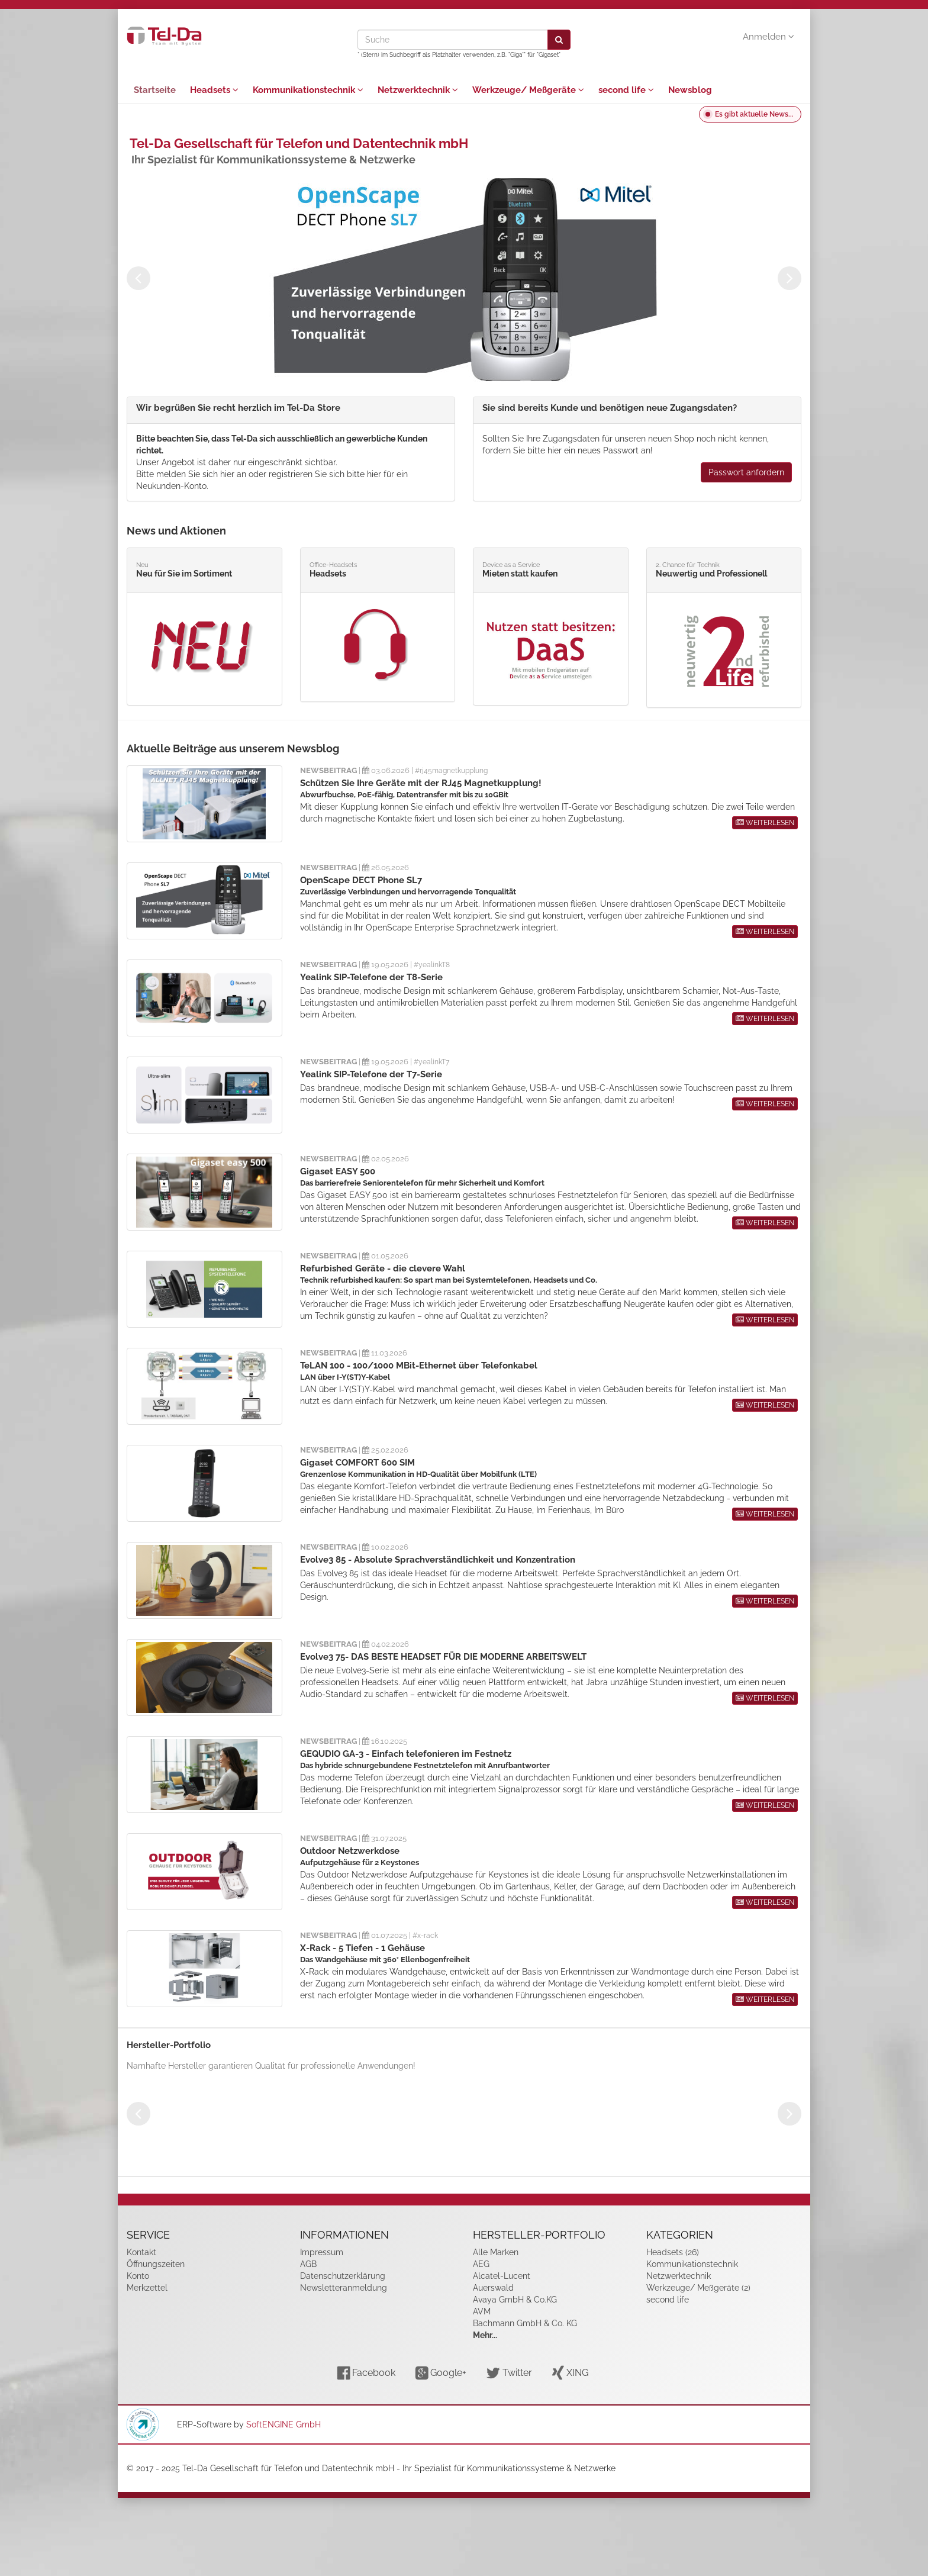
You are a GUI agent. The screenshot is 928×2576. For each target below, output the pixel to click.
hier (227, 474)
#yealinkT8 (432, 965)
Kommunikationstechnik (308, 90)
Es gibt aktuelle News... (754, 114)
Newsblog (690, 90)
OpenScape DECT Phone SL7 (361, 880)
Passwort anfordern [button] (746, 472)
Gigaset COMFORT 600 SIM (357, 1462)
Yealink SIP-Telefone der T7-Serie (371, 1074)
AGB (308, 2264)
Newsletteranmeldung (343, 2287)
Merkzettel (147, 2287)
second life (626, 90)
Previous (138, 278)
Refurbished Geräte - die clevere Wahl (382, 1268)
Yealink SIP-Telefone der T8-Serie (371, 977)
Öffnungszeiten (156, 2264)
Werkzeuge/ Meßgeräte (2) (698, 2287)
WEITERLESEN (765, 823)
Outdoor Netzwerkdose (349, 1851)
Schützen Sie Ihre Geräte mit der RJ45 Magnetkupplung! (421, 783)
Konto (138, 2276)
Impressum (321, 2252)
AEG (481, 2264)
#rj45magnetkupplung (451, 771)
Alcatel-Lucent (501, 2276)
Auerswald (493, 2287)
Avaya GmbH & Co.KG (515, 2299)
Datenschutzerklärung (342, 2276)
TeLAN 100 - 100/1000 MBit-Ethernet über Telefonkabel (418, 1365)
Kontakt (141, 2252)
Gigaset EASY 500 (337, 1171)
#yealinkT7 (431, 1062)
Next (789, 278)
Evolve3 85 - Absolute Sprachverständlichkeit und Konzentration (437, 1559)
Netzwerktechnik (418, 90)
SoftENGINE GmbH (283, 2424)
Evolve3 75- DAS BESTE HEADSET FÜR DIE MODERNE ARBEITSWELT (443, 1656)
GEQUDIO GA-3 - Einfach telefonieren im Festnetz (405, 1754)
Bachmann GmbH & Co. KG (525, 2323)
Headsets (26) (672, 2252)
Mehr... (485, 2335)
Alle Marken (495, 2252)
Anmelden (768, 36)
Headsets (214, 90)
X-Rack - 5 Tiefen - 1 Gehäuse (362, 1948)
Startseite (155, 90)
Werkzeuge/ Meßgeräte (528, 90)
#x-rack (425, 1935)
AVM (482, 2311)
